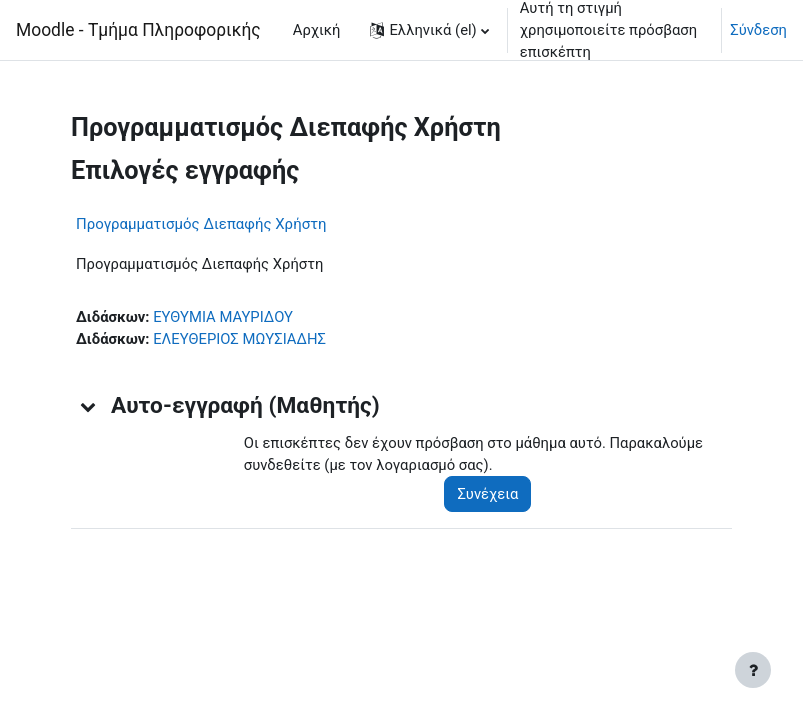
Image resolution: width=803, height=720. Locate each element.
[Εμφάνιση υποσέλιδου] (753, 670)
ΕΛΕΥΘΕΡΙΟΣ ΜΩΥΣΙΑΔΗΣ (239, 339)
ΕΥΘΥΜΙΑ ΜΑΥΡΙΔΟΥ (223, 317)
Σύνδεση (758, 30)
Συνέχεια (487, 494)
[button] (429, 30)
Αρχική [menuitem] (317, 30)
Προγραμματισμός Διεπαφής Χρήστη (201, 224)
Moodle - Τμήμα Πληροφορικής (138, 30)
